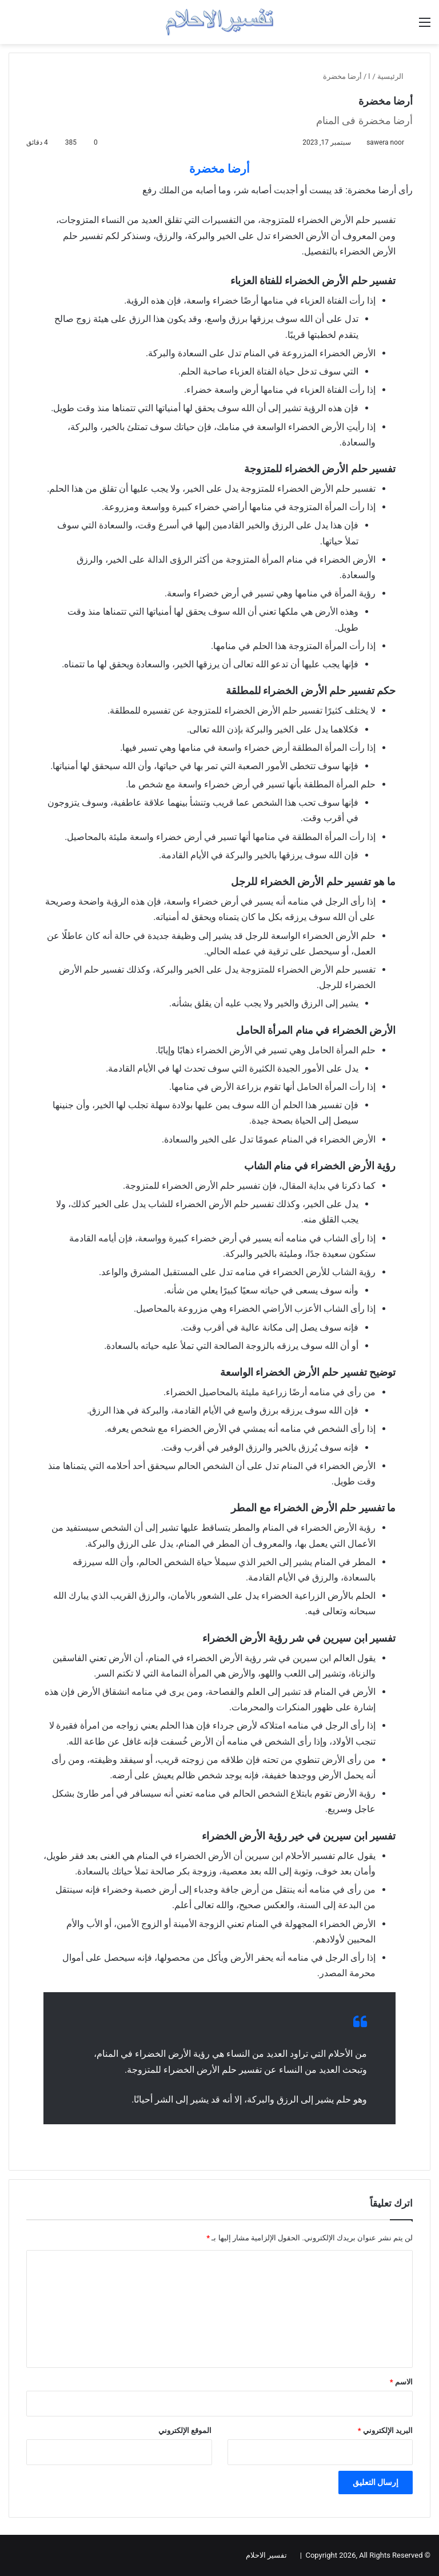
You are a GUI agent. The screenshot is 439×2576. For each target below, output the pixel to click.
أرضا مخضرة (219, 169)
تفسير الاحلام (266, 2555)
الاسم (401, 2382)
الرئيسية (395, 76)
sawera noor (385, 142)
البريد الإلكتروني (385, 2430)
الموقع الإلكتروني (184, 2430)
